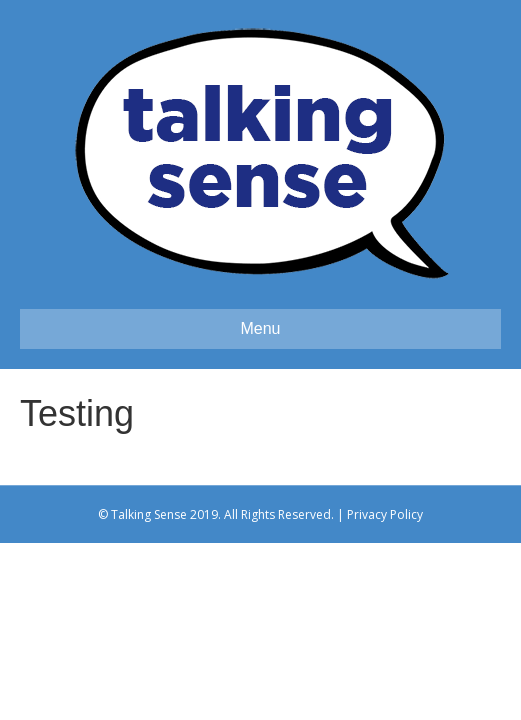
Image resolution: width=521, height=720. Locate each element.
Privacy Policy (385, 514)
